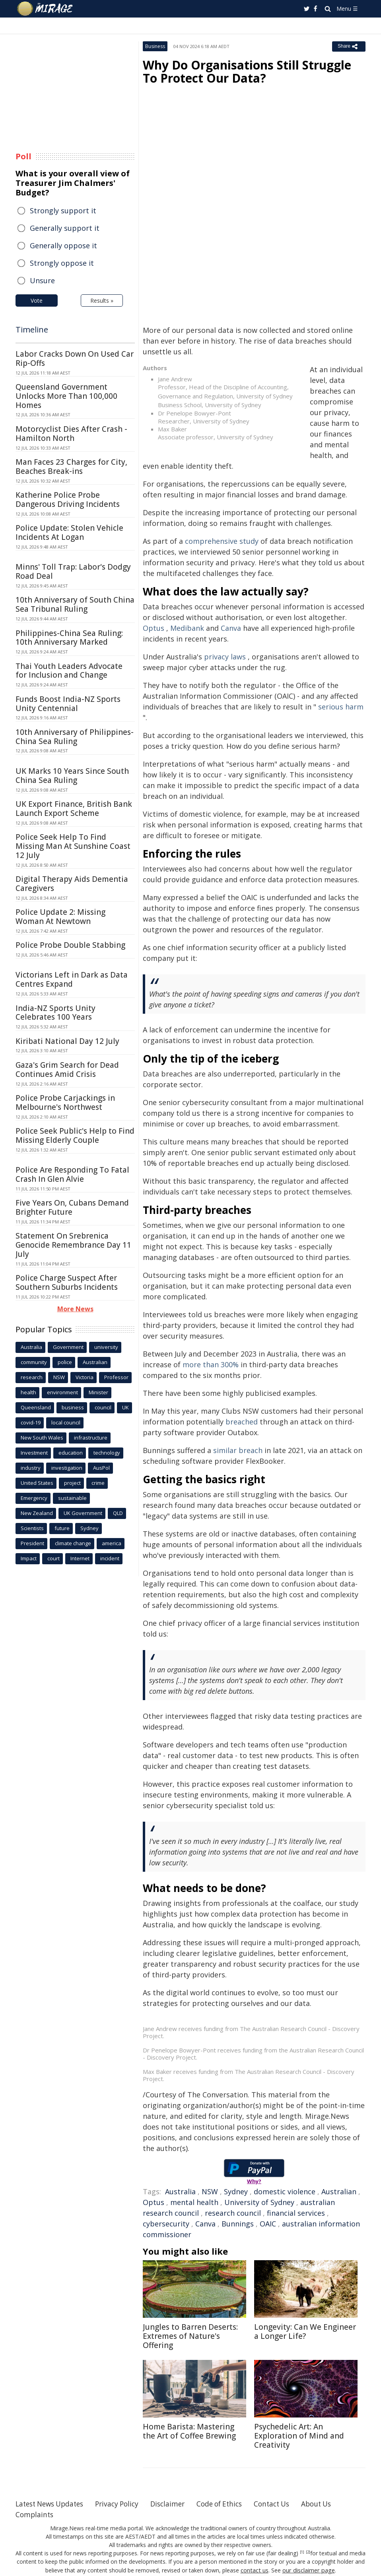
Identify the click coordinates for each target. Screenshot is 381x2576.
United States (37, 1482)
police (65, 1362)
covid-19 (31, 1422)
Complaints (35, 2514)
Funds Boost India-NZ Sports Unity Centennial (68, 703)
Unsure (42, 280)
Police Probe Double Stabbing (70, 945)
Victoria (84, 1377)
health (28, 1392)
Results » (101, 300)
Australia (180, 2191)
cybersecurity (166, 2223)
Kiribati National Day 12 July (67, 1041)
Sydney (236, 2191)
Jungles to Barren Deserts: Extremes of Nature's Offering (190, 2336)
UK (125, 1407)
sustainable (72, 1498)
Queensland (36, 1407)
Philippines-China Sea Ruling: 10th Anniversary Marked (69, 637)
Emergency (34, 1498)
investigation (66, 1467)
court (53, 1558)
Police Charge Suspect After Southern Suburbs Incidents (67, 1282)
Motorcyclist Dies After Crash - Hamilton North (71, 433)
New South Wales (42, 1437)
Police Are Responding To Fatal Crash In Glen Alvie (72, 1174)
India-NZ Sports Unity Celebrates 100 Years (55, 1012)
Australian (338, 2191)
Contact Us (287, 2503)
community (34, 1362)
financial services (296, 2213)
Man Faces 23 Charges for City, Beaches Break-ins (71, 466)
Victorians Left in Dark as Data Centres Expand (72, 979)
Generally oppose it (63, 245)
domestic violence (284, 2191)
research (32, 1377)
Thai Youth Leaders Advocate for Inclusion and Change (69, 670)
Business (155, 46)
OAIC (268, 2223)
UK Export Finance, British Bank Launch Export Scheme (74, 808)
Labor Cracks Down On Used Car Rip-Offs (75, 358)
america (111, 1543)
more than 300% (211, 1364)
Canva (231, 628)
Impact (29, 1558)
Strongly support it (63, 210)
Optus (153, 628)
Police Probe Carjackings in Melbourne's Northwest (65, 1102)
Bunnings (238, 2223)
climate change (73, 1543)
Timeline (32, 329)
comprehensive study (222, 541)
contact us (255, 2570)
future (62, 1528)
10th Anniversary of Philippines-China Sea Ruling (75, 736)
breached (241, 1421)
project (72, 1482)
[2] (308, 2552)
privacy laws (225, 656)
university (106, 1347)
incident (109, 1558)
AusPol (101, 1467)
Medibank (187, 628)
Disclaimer (177, 2503)
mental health (194, 2202)
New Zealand (37, 1513)
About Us (335, 2503)
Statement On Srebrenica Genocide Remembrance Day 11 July (73, 1245)
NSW (210, 2191)
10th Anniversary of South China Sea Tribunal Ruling (75, 604)
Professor (116, 1377)
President (32, 1543)
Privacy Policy (124, 2503)
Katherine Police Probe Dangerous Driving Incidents (68, 499)
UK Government (83, 1513)
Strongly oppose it (62, 263)
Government (68, 1347)
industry (31, 1467)
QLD (118, 1513)
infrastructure (90, 1437)
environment (62, 1392)
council (103, 1407)
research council (233, 2213)
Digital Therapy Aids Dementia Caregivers (72, 883)
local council (65, 1422)
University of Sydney (259, 2202)
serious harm (341, 706)
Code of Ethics (232, 2503)
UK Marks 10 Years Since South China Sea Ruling (72, 775)
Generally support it (64, 228)
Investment (34, 1452)
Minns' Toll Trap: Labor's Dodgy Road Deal (73, 571)
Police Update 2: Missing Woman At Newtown (60, 916)
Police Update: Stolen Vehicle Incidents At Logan (69, 532)
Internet (79, 1558)
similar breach (237, 1450)
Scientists (32, 1528)
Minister (98, 1392)
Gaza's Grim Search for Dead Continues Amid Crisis (67, 1069)
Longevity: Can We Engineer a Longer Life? (305, 2331)
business (73, 1407)
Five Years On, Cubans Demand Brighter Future (72, 1207)
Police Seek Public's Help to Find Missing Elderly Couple (75, 1135)
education (70, 1452)
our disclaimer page (308, 2570)
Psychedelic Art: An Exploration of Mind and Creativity (299, 2435)
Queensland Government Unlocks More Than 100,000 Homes (66, 396)
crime (98, 1482)
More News (75, 1308)
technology (106, 1452)
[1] (302, 2552)
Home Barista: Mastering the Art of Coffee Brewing (189, 2431)
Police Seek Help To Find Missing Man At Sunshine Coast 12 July (73, 846)
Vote (37, 300)
